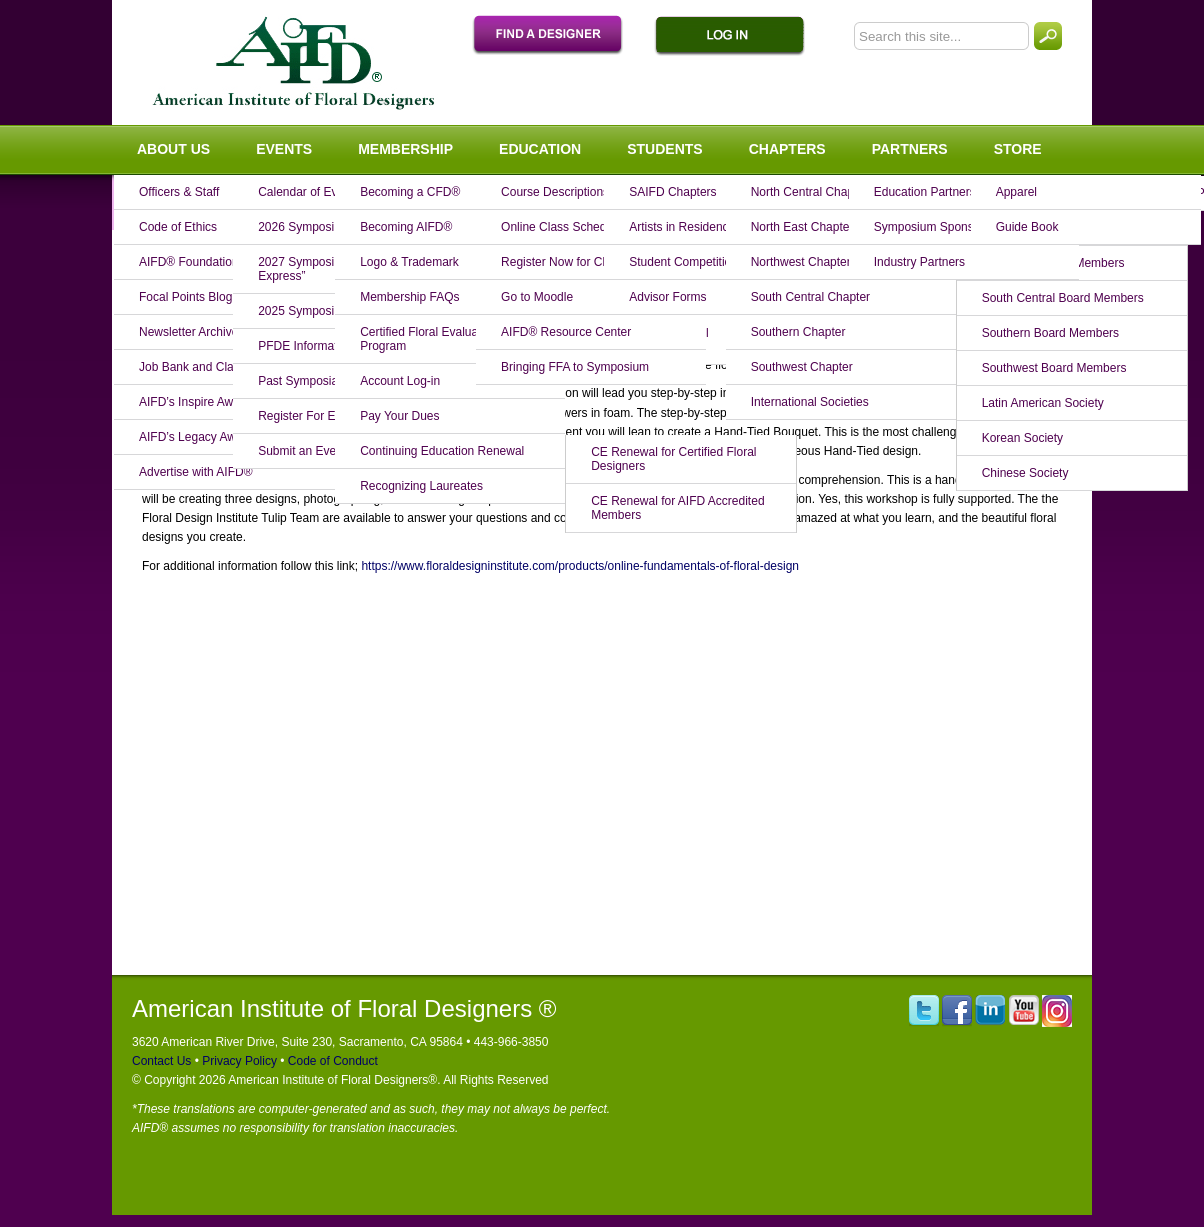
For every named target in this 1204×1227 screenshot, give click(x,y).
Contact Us (161, 1061)
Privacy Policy (238, 1061)
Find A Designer (558, 36)
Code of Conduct (330, 1061)
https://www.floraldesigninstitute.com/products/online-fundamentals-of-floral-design (580, 566)
